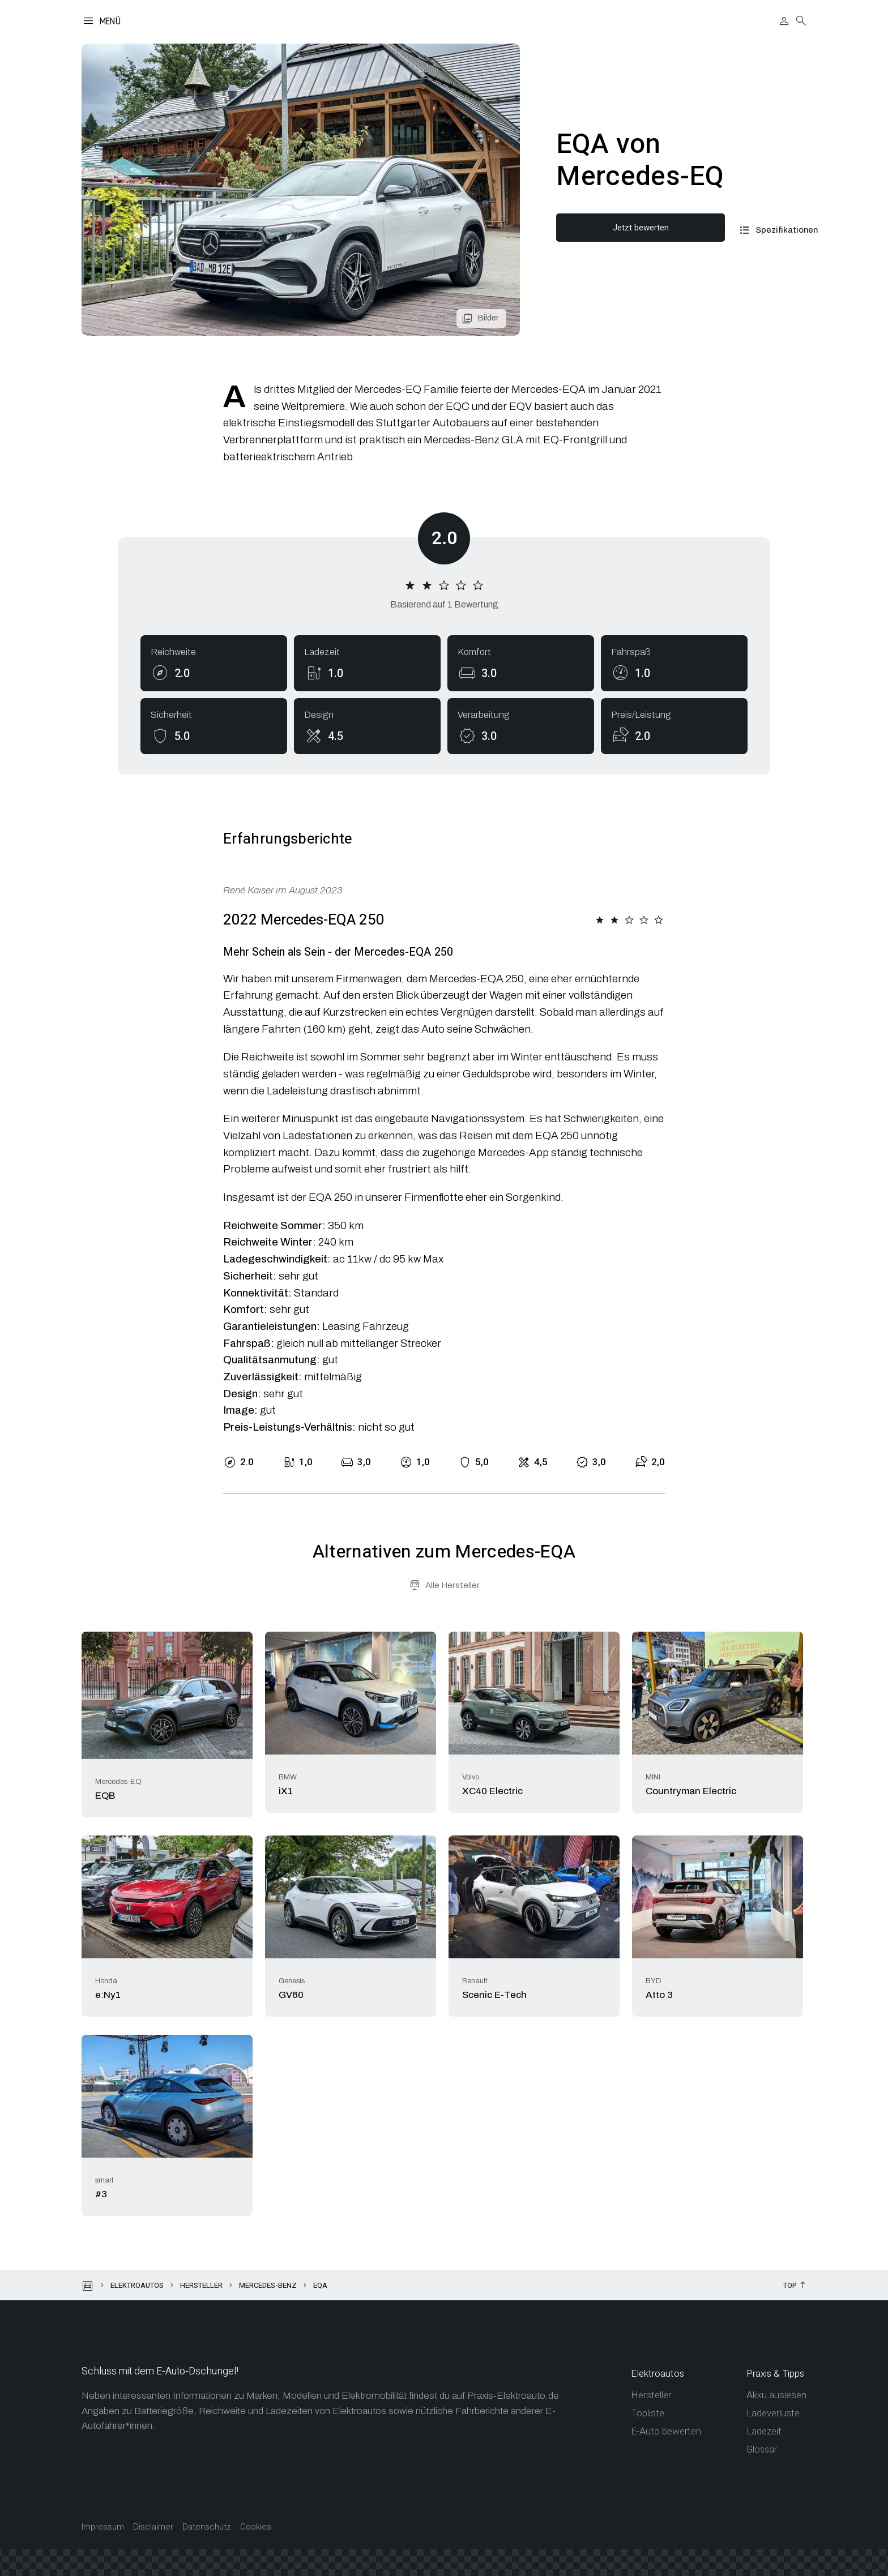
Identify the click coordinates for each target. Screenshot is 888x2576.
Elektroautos (137, 2285)
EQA (320, 2285)
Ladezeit (764, 2431)
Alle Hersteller (452, 1585)
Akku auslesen (776, 2395)
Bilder (488, 318)
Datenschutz (206, 2527)
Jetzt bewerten (635, 227)
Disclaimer (153, 2527)
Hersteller (201, 2285)
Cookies (255, 2527)
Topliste (647, 2413)
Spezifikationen (775, 229)
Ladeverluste (773, 2413)
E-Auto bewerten (666, 2431)
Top (790, 2286)
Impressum (103, 2527)
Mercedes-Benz (268, 2285)
